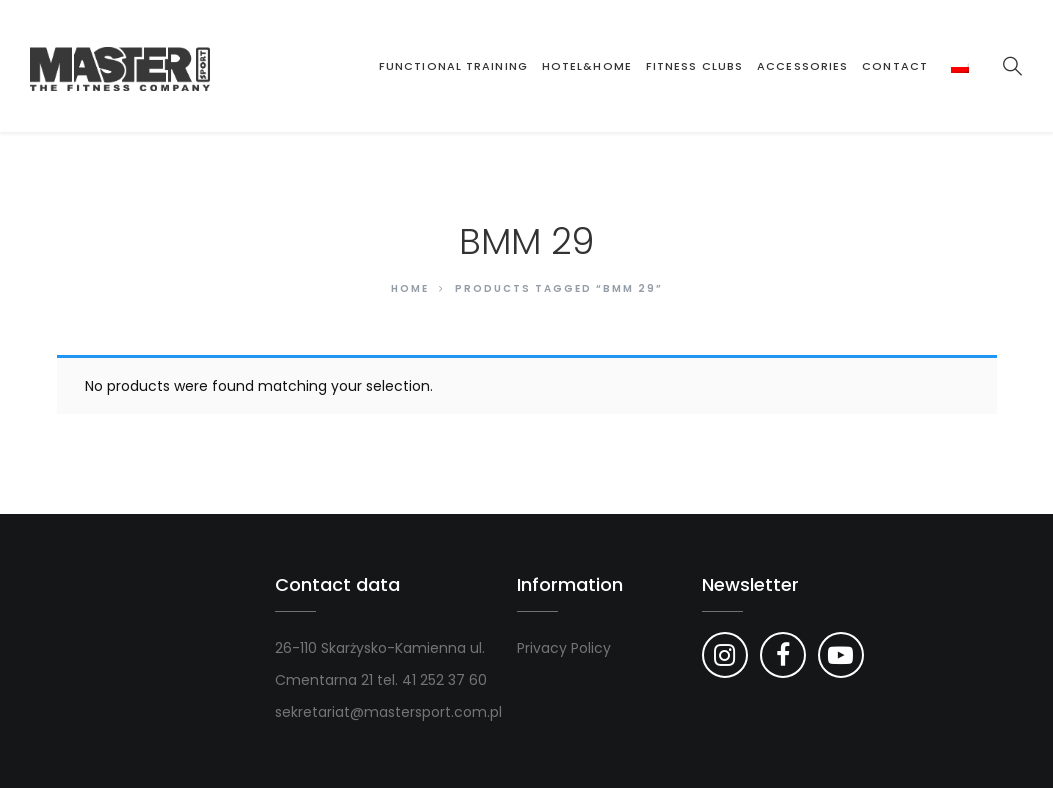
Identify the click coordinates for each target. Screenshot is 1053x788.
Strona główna (353, 66)
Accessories (802, 66)
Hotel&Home (587, 66)
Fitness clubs (694, 66)
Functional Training (453, 66)
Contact (895, 66)
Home (410, 288)
